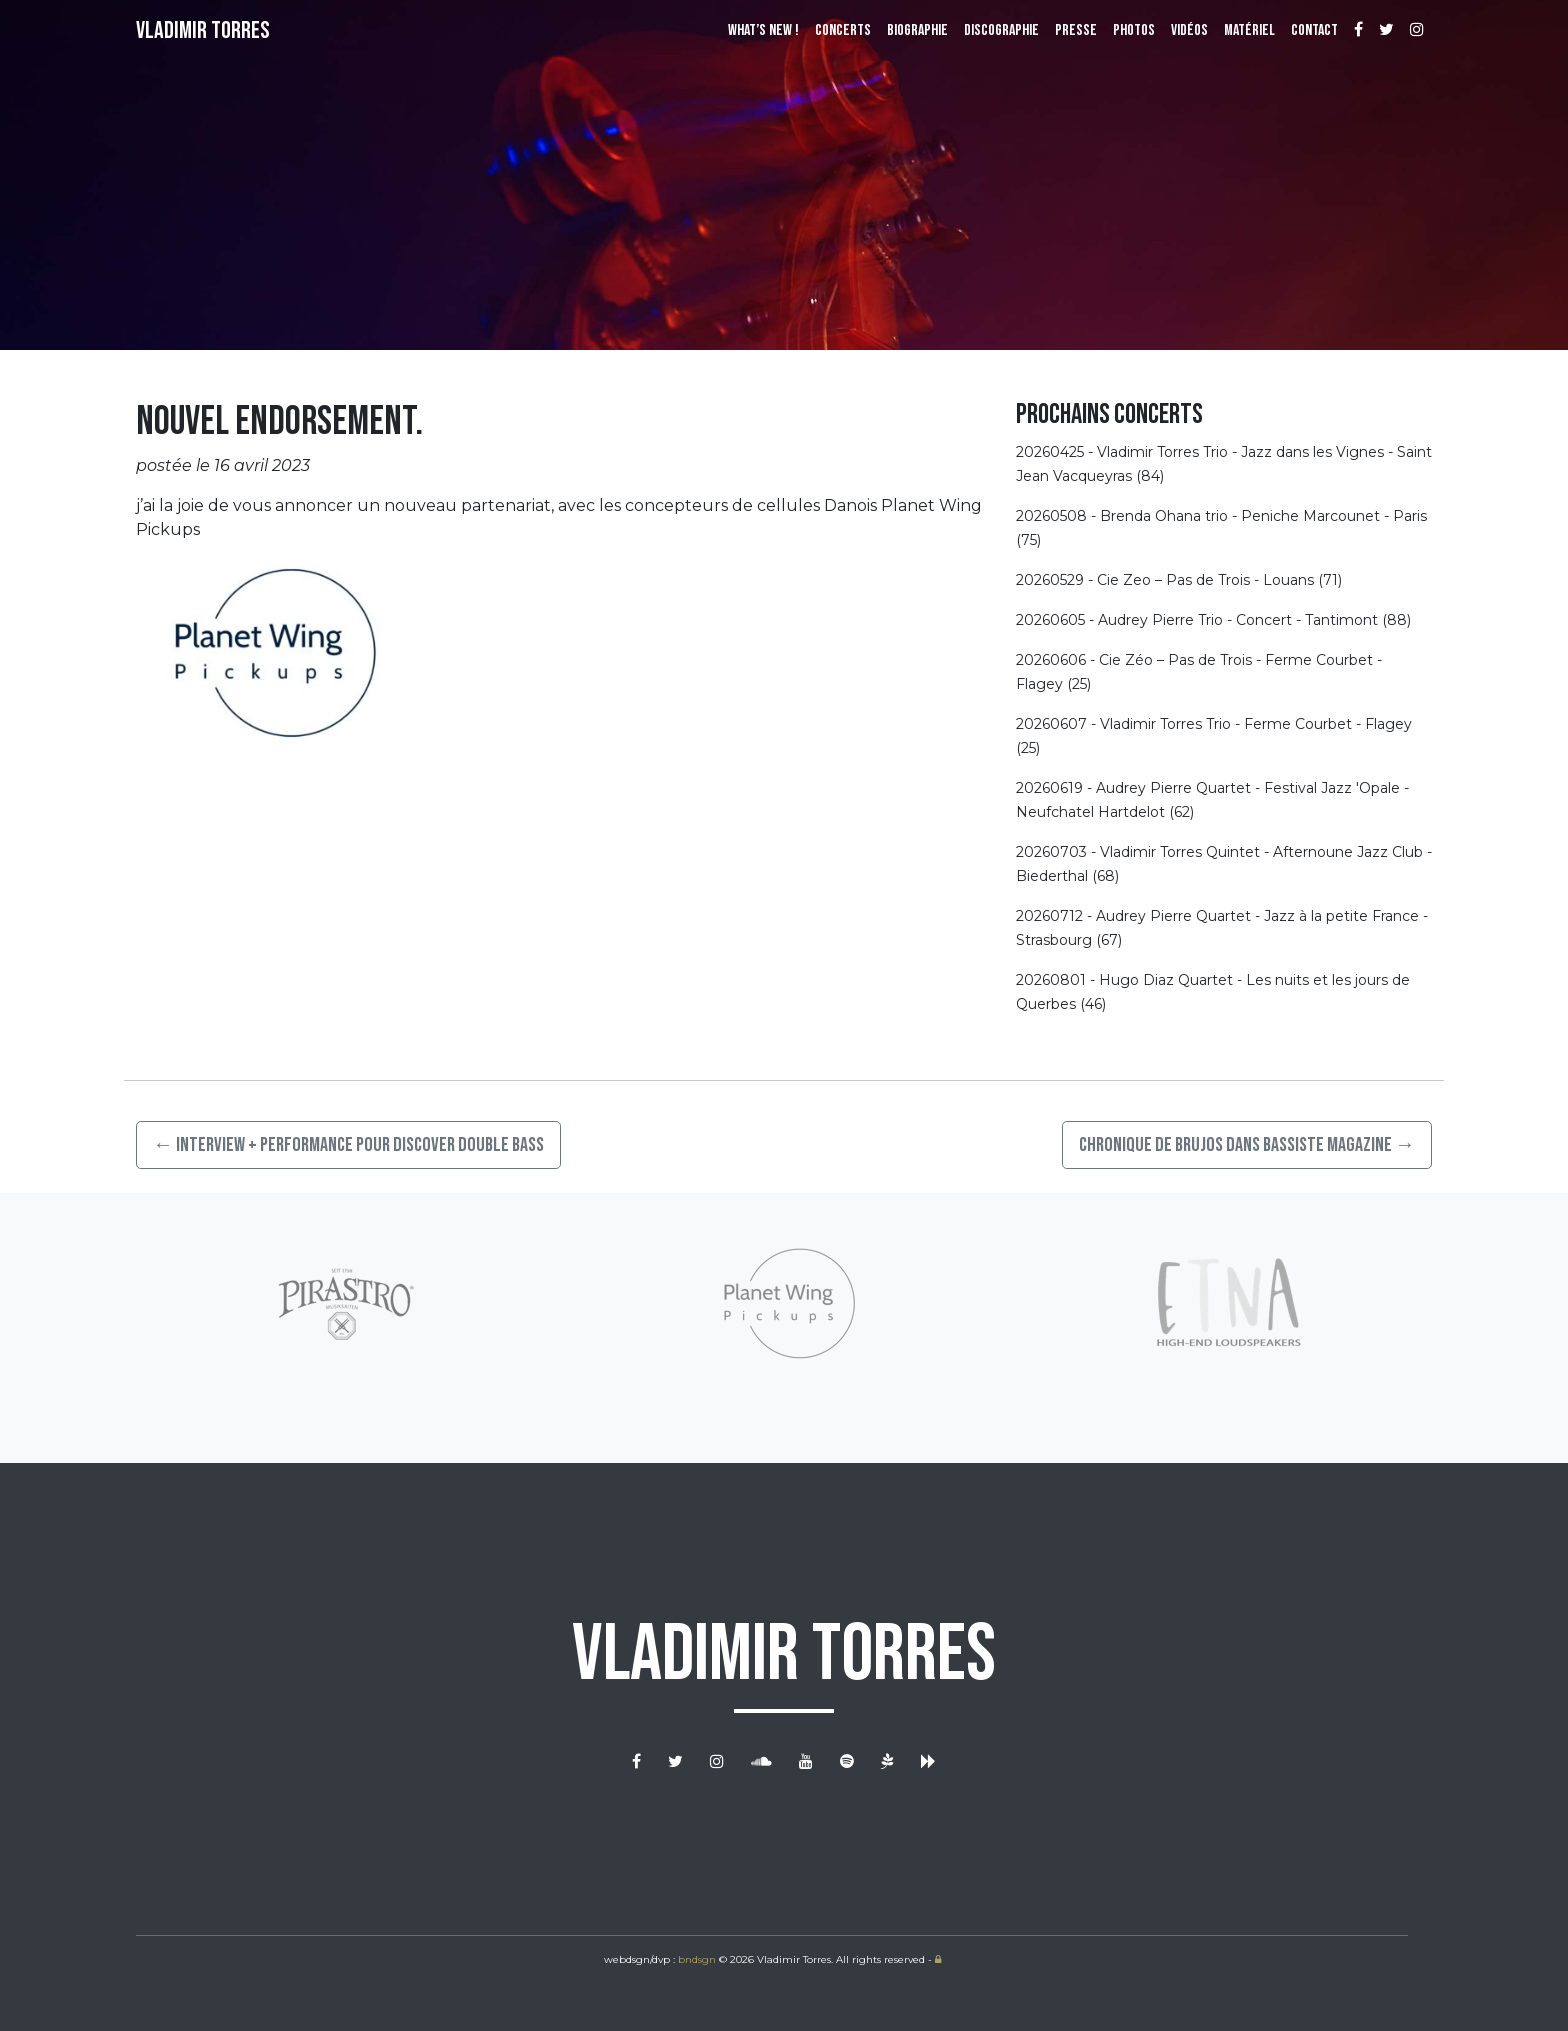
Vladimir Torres (203, 30)
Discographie (1001, 30)
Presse (1076, 30)
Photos (1134, 30)
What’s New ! (763, 30)
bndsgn (697, 1959)
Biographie (917, 30)
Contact (1314, 30)
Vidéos (1189, 30)
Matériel (1249, 30)
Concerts (843, 30)
